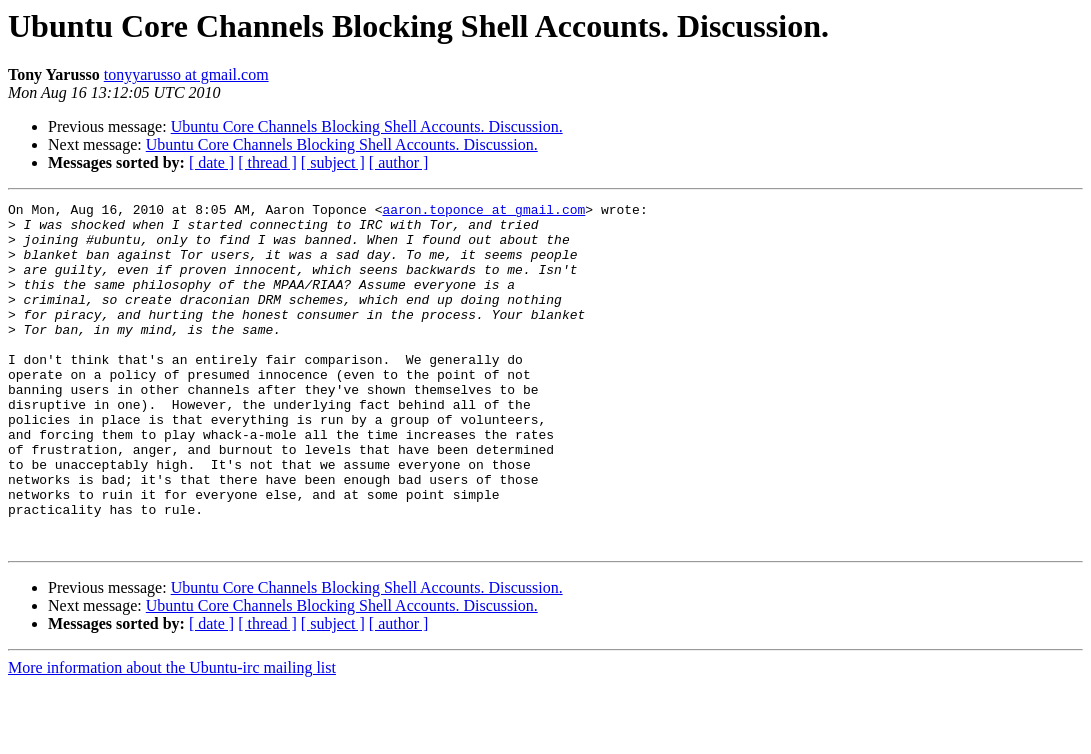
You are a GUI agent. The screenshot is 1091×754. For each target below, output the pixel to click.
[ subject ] (333, 162)
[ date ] (211, 162)
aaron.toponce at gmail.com (483, 212)
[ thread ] (267, 162)
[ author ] (399, 162)
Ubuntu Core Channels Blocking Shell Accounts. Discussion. (367, 126)
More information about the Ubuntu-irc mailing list (172, 736)
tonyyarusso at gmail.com (186, 74)
